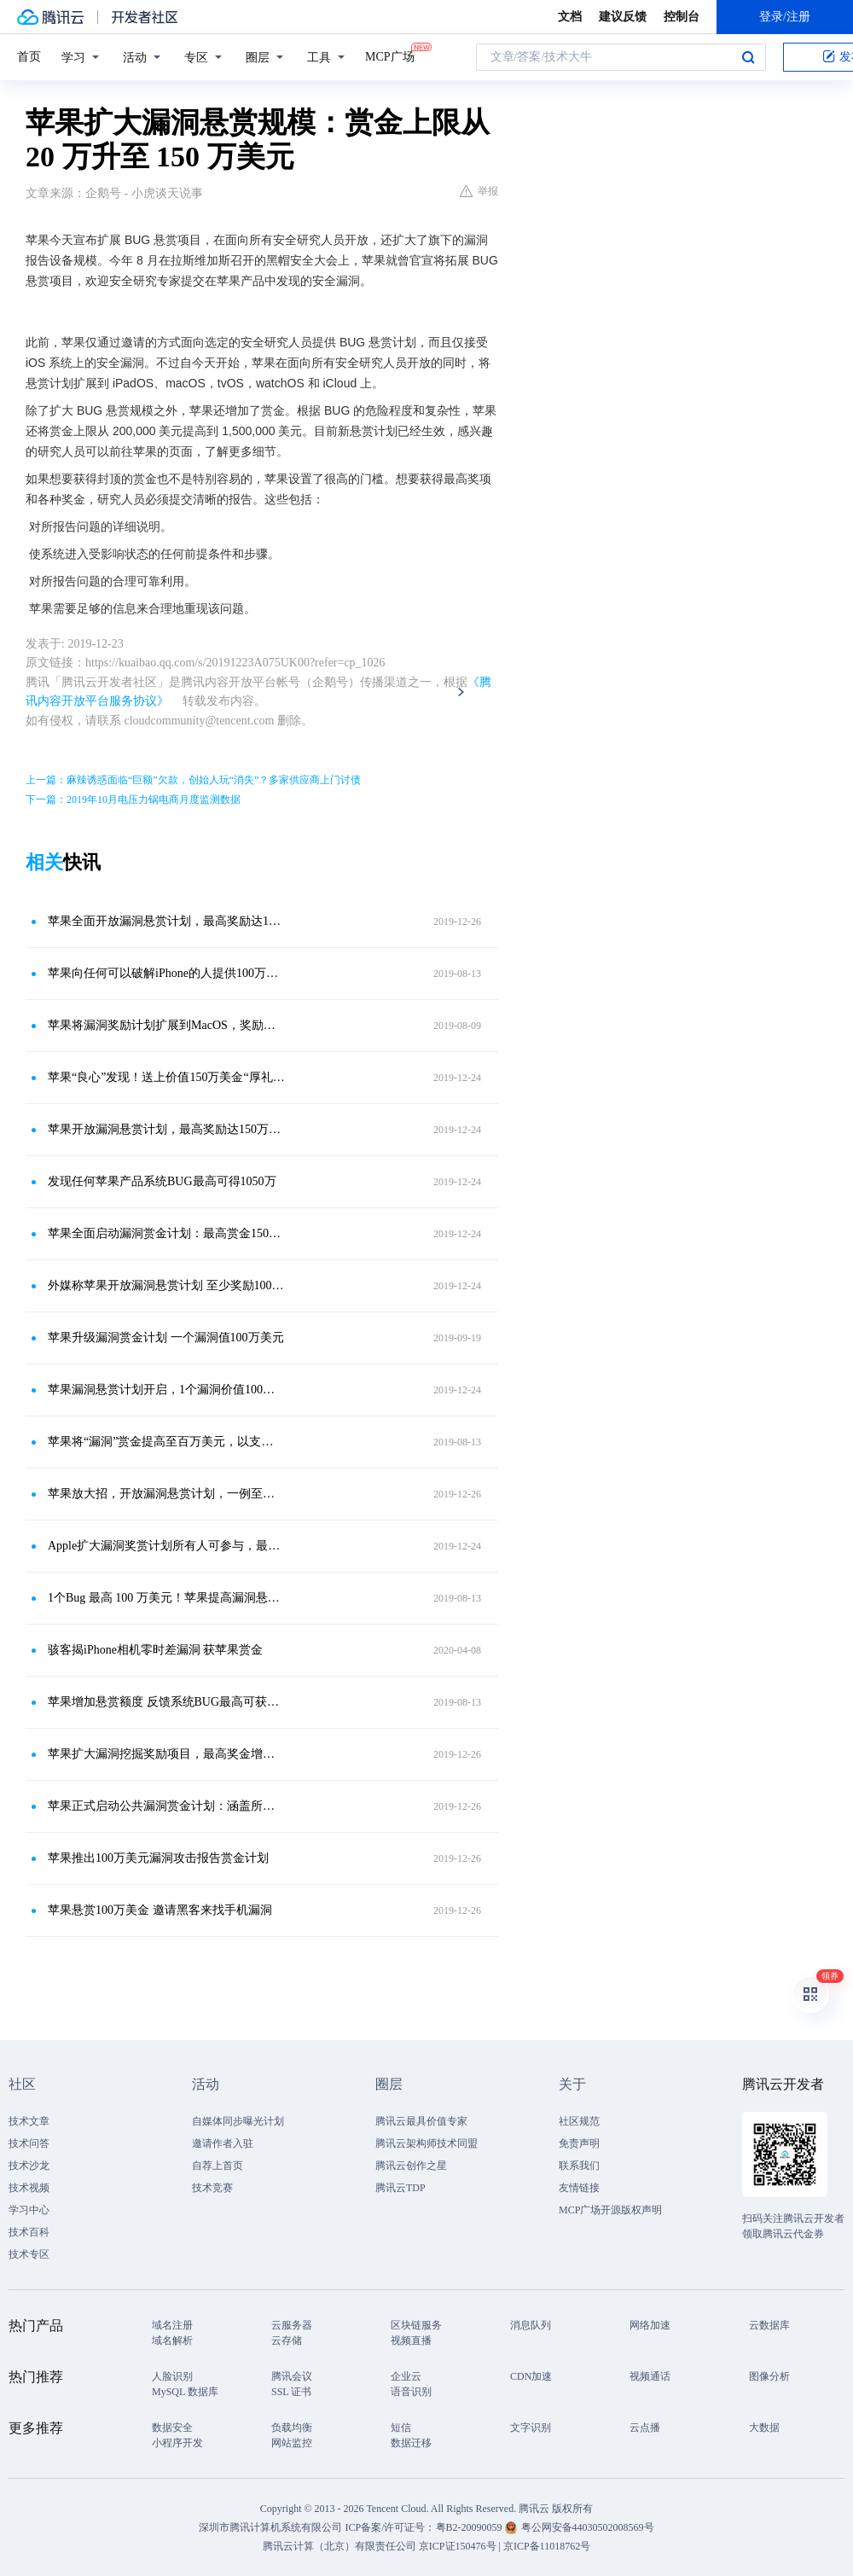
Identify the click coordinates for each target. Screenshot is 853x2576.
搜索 (748, 57)
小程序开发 (177, 2443)
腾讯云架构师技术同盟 (426, 2143)
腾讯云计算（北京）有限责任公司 (339, 2546)
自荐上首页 (217, 2166)
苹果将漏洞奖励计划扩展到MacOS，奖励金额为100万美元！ (166, 1025)
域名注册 (172, 2325)
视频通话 (650, 2376)
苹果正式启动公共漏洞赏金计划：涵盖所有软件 (166, 1806)
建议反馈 (623, 16)
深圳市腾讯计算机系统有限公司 (270, 2527)
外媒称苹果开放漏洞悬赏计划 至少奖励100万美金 (166, 1285)
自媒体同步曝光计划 (238, 2121)
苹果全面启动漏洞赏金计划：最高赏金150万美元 (166, 1233)
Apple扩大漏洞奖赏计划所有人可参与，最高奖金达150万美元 (166, 1545)
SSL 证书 (291, 2392)
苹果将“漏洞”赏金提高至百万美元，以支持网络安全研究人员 (166, 1441)
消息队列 (530, 2325)
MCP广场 (390, 55)
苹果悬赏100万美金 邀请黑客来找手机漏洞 (160, 1910)
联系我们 (579, 2166)
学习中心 (29, 2210)
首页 (29, 56)
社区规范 (579, 2121)
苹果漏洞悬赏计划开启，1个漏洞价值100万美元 (166, 1389)
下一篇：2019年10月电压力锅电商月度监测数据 (133, 799)
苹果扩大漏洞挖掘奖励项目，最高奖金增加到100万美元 (166, 1753)
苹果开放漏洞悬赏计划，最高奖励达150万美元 (166, 1129)
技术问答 (29, 2143)
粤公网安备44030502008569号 (587, 2527)
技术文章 (29, 2121)
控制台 (681, 16)
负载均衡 (291, 2428)
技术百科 (29, 2232)
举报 (479, 191)
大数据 (764, 2428)
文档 (570, 16)
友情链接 (579, 2188)
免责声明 (579, 2143)
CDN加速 (531, 2376)
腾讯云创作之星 (411, 2166)
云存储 (286, 2340)
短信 (401, 2428)
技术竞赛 (212, 2188)
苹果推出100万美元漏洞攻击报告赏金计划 (158, 1858)
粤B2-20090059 (470, 2527)
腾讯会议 (291, 2376)
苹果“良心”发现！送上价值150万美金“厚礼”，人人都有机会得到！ (166, 1077)
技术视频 (29, 2188)
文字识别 (530, 2428)
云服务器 (291, 2325)
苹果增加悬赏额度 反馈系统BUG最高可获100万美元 (166, 1701)
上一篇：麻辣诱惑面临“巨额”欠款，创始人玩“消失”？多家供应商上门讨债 (193, 780)
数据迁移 (411, 2443)
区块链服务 (416, 2325)
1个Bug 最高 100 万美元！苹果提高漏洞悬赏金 (166, 1597)
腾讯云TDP (400, 2188)
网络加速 (650, 2325)
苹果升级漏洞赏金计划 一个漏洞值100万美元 (166, 1337)
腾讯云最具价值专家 (421, 2121)
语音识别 (411, 2392)
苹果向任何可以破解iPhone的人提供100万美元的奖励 (166, 973)
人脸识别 (172, 2376)
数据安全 (172, 2428)
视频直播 (411, 2340)
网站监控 (291, 2443)
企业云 (406, 2376)
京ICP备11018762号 (546, 2546)
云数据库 (769, 2325)
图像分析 (769, 2376)
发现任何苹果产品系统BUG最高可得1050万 (162, 1181)
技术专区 (29, 2254)
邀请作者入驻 (222, 2143)
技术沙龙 (29, 2166)
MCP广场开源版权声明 (610, 2210)
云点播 (645, 2428)
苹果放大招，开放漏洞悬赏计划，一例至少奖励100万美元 (166, 1493)
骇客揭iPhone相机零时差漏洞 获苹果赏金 (155, 1649)
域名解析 (172, 2340)
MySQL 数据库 (185, 2392)
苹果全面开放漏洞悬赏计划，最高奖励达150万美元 (166, 921)
